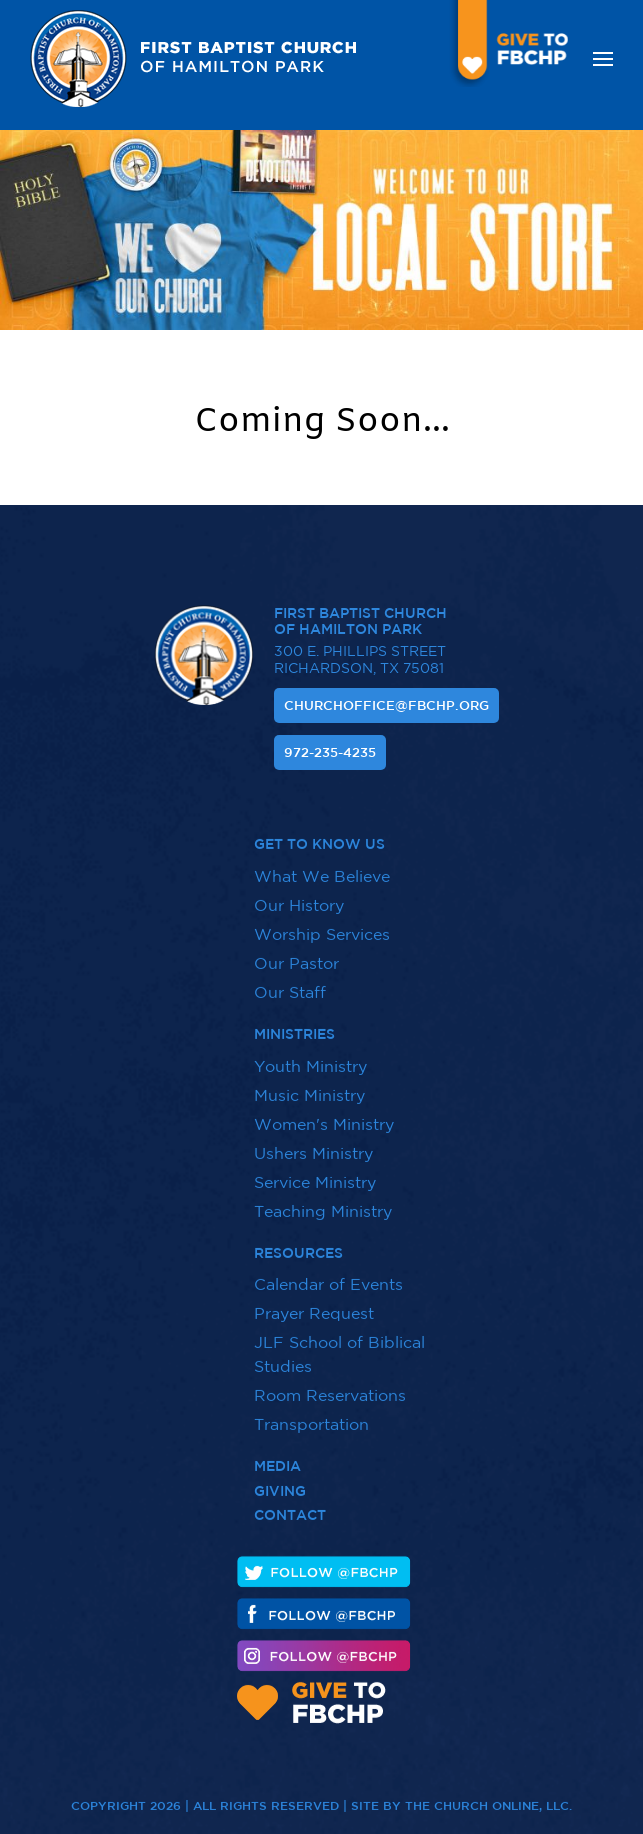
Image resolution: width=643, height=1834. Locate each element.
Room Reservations (330, 1383)
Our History (299, 893)
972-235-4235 (330, 752)
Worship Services (322, 922)
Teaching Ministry (323, 1198)
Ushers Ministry (313, 1140)
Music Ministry (309, 1082)
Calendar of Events (328, 1272)
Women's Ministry (324, 1111)
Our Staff (290, 980)
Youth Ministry (310, 1053)
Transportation (311, 1412)
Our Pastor (296, 951)
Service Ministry (315, 1169)
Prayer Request (314, 1301)
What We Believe (322, 864)
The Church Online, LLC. (488, 1793)
